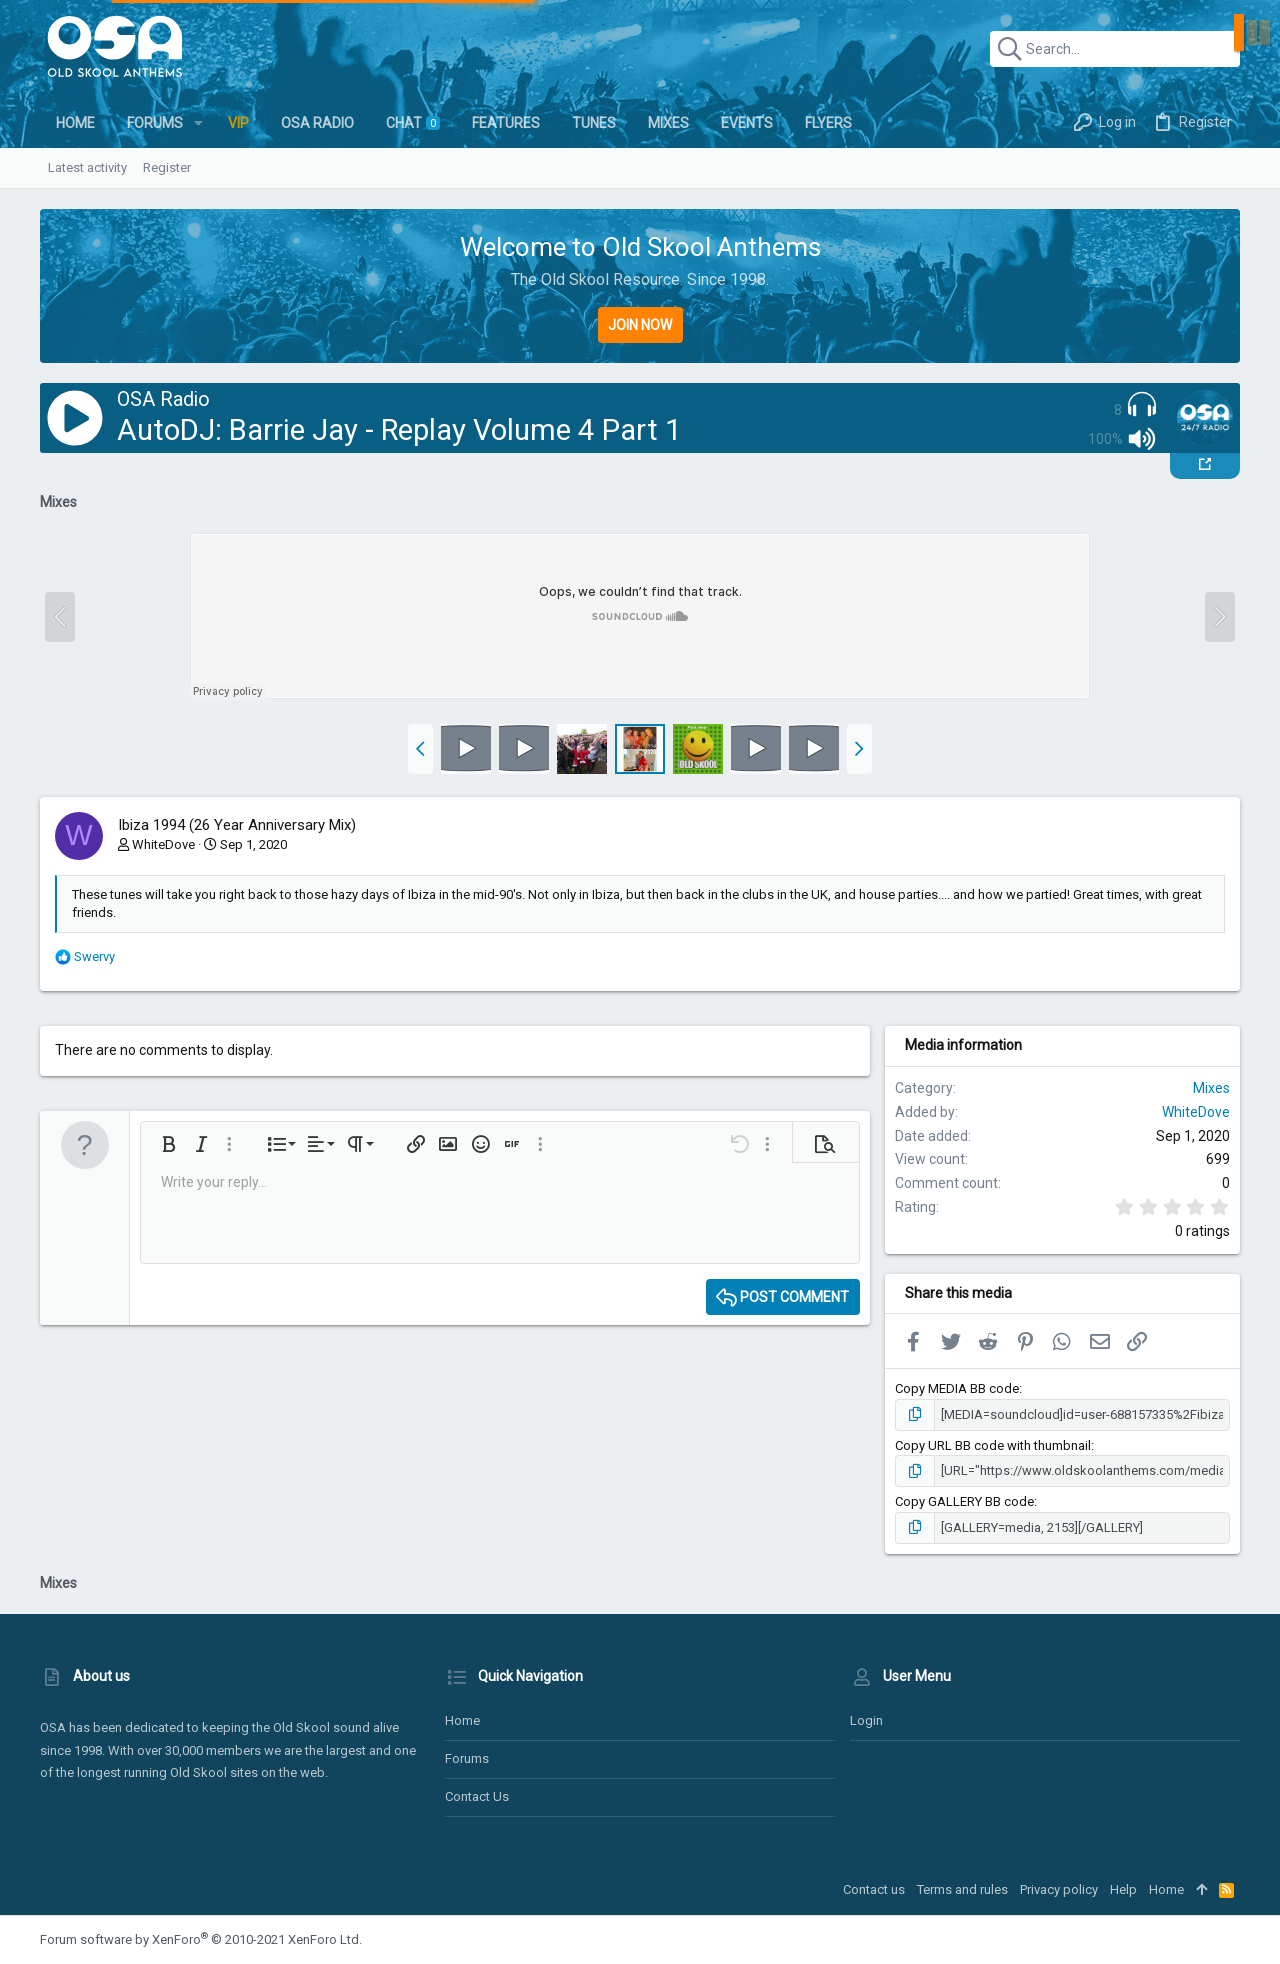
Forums (467, 1758)
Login (866, 1720)
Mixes (1211, 1088)
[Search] (1115, 49)
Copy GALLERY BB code (964, 1501)
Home (462, 1720)
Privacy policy (1059, 1889)
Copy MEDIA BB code (957, 1388)
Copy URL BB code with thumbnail (993, 1445)
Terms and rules (962, 1889)
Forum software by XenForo (201, 1939)
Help (1123, 1889)
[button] (198, 123)
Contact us (477, 1796)
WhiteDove (163, 844)
